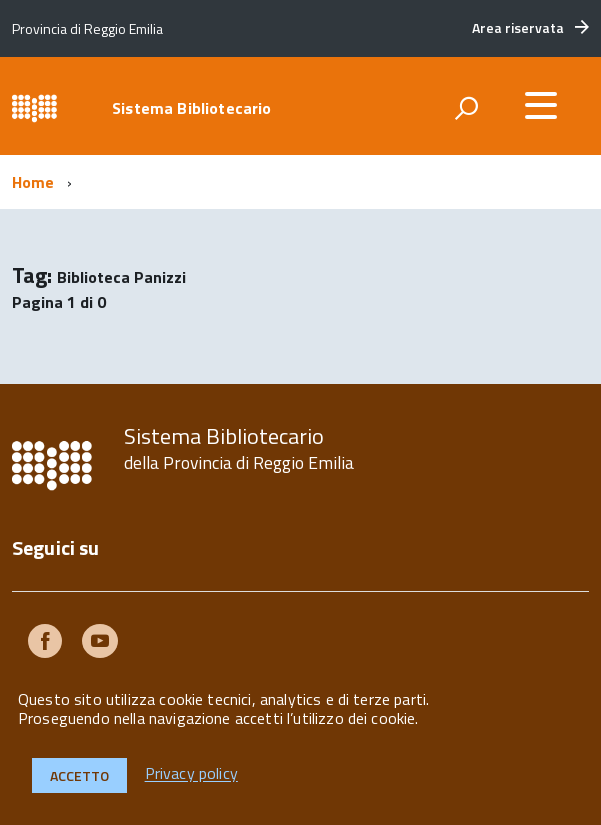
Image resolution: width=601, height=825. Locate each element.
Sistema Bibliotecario (191, 108)
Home (33, 182)
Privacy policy (191, 774)
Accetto (79, 775)
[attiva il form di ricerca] (466, 108)
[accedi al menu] (541, 105)
